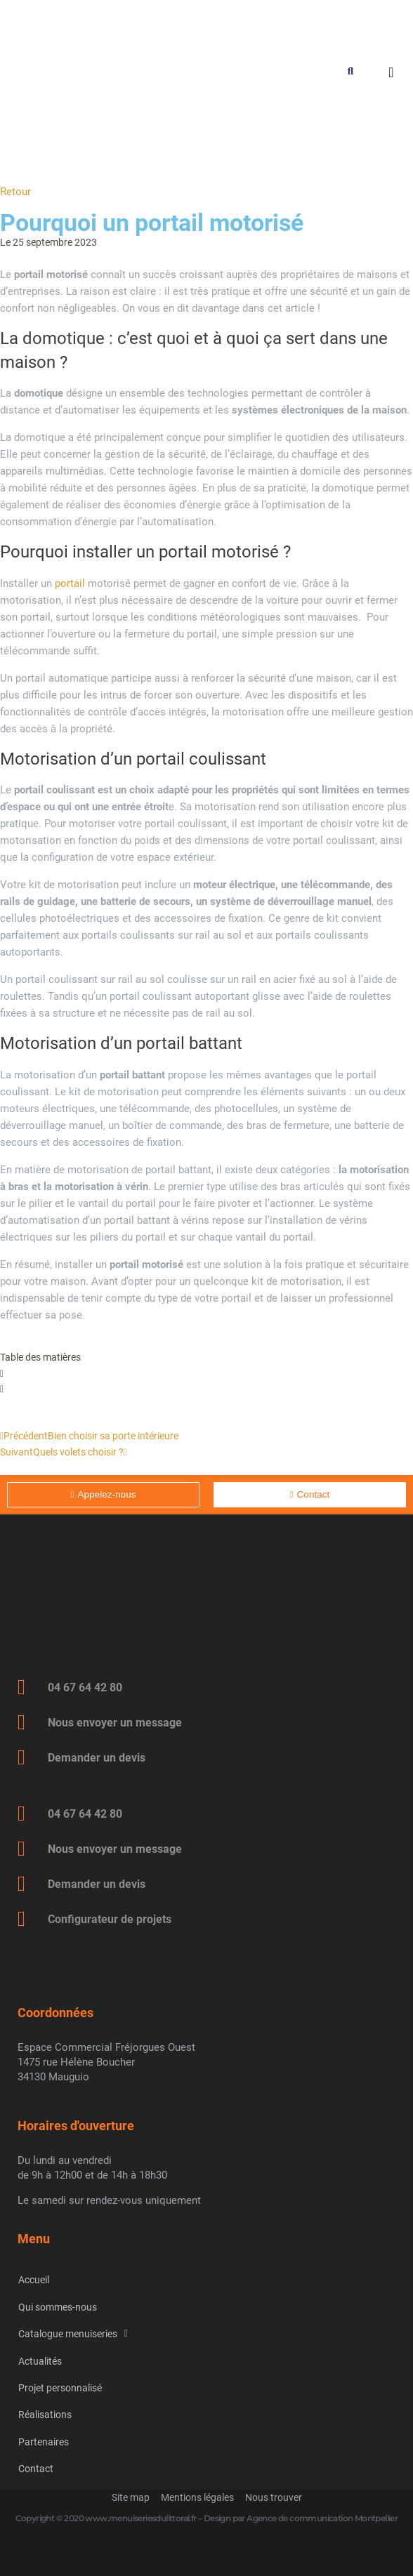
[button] (206, 1373)
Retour (15, 191)
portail (70, 583)
